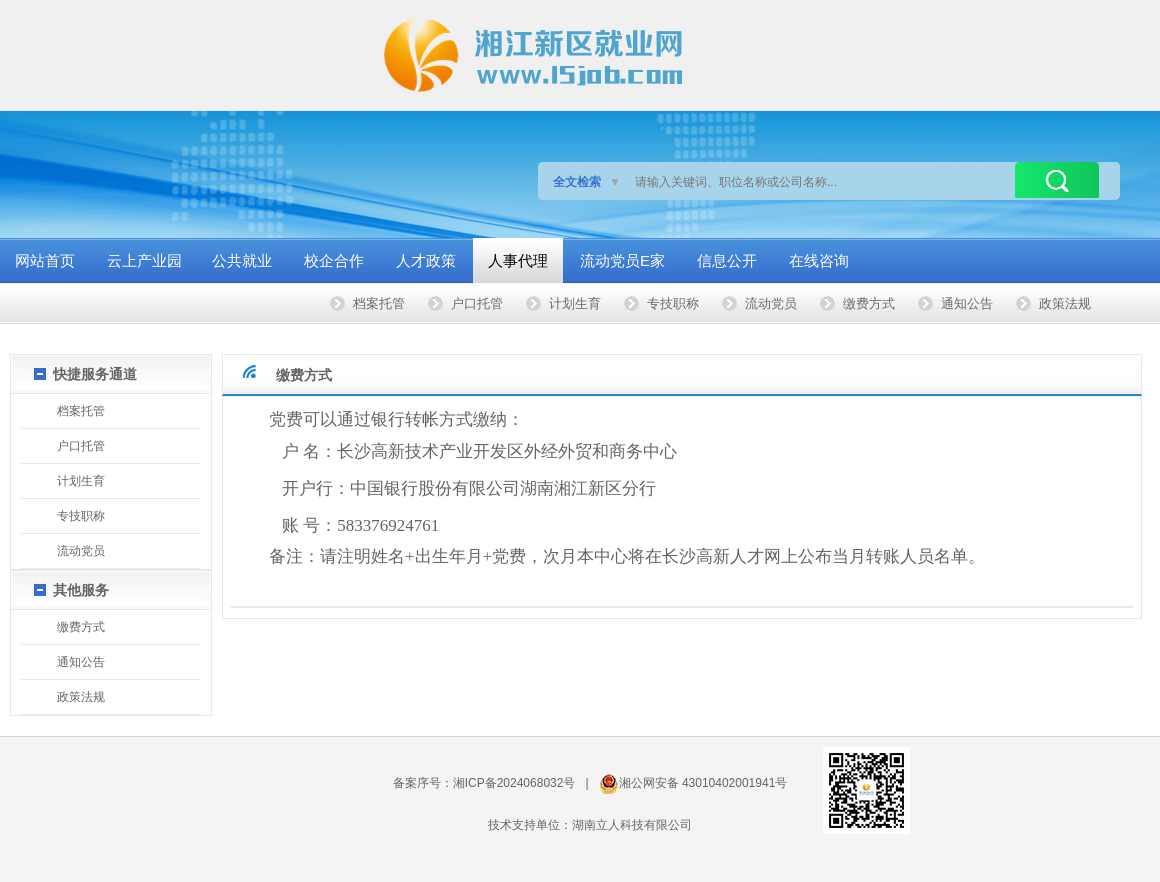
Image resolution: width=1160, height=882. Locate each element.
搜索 (1057, 180)
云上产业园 (144, 260)
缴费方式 (869, 303)
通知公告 (967, 303)
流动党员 (771, 303)
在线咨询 (819, 260)
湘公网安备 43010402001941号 (703, 783)
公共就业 (242, 260)
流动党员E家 (622, 260)
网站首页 (45, 260)
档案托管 (379, 303)
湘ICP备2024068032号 (514, 783)
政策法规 (1065, 303)
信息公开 (727, 260)
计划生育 (575, 303)
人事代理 (518, 260)
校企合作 (334, 260)
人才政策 (426, 260)
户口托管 (477, 303)
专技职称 (673, 303)
